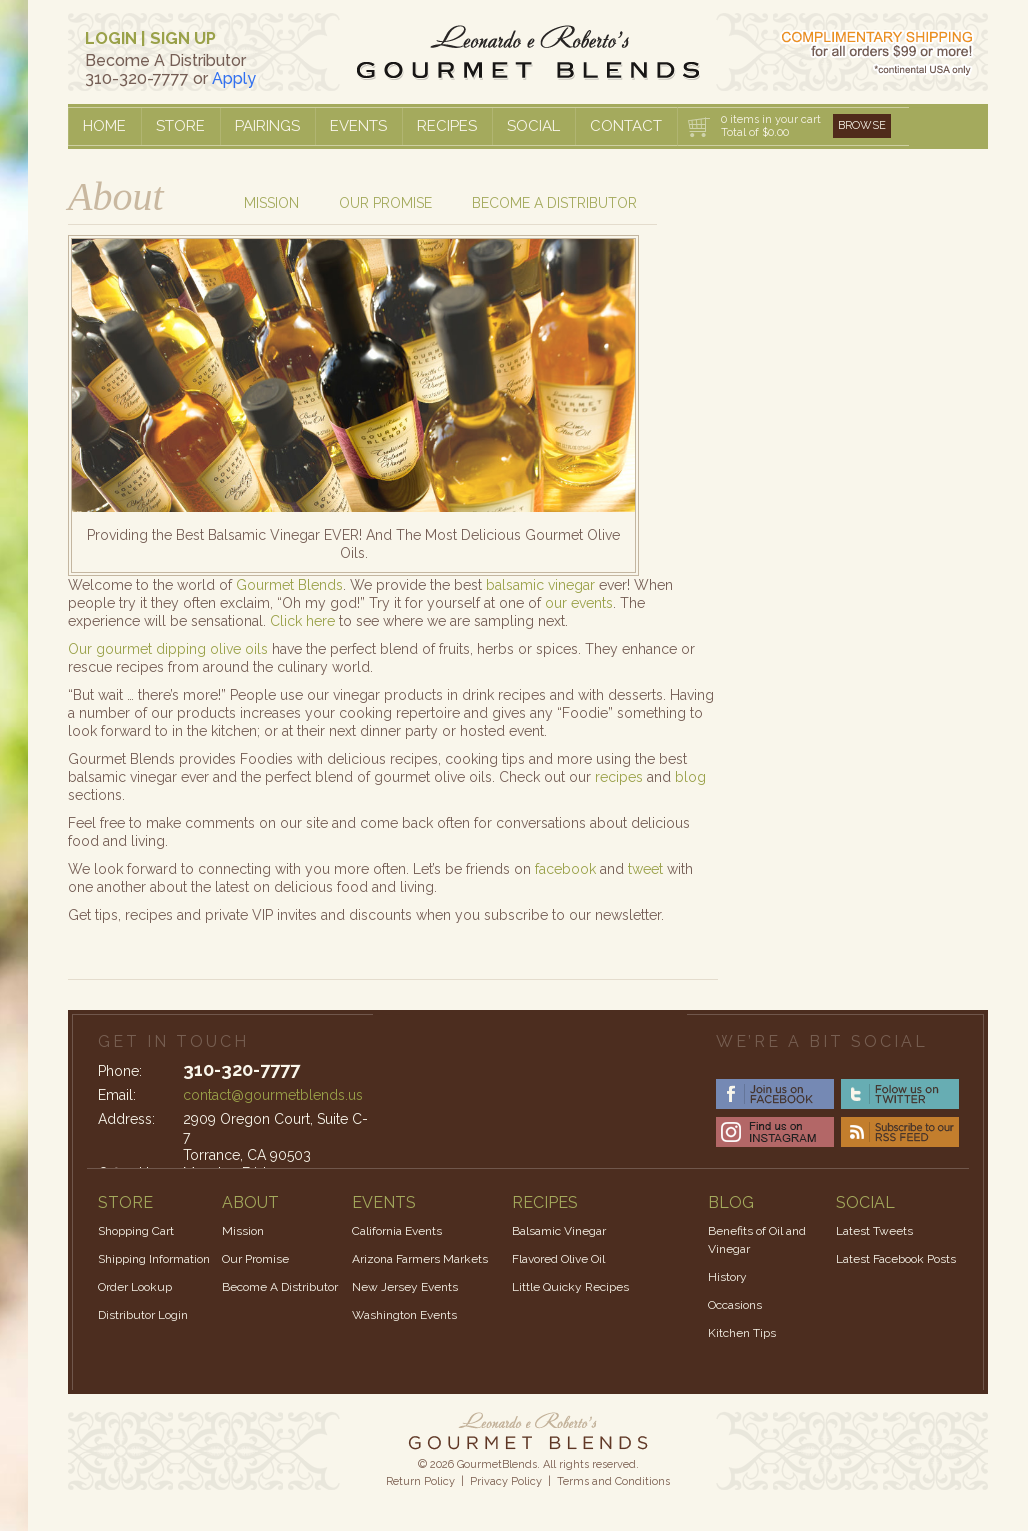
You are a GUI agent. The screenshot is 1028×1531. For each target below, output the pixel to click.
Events (358, 126)
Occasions (735, 1305)
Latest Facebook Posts (896, 1259)
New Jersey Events (405, 1287)
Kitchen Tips (742, 1333)
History (727, 1277)
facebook (565, 869)
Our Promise (385, 203)
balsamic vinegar (540, 585)
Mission (271, 203)
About (116, 196)
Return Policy (420, 1481)
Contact (626, 126)
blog (690, 777)
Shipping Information (154, 1259)
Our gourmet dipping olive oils (168, 649)
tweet (645, 869)
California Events (397, 1231)
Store (180, 126)
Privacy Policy (506, 1481)
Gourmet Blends (289, 585)
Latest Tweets (874, 1231)
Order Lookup (135, 1287)
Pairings (267, 126)
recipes (619, 777)
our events (579, 603)
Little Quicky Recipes (570, 1287)
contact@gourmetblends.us (273, 1095)
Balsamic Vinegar (559, 1231)
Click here (302, 621)
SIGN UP (183, 38)
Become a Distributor (554, 203)
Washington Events (404, 1315)
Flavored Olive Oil (558, 1259)
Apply (234, 78)
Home (104, 126)
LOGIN (111, 38)
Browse (862, 125)
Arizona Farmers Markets (420, 1259)
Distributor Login (143, 1315)
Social (533, 126)
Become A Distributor (280, 1287)
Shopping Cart (136, 1231)
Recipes (447, 126)
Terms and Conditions (613, 1481)
